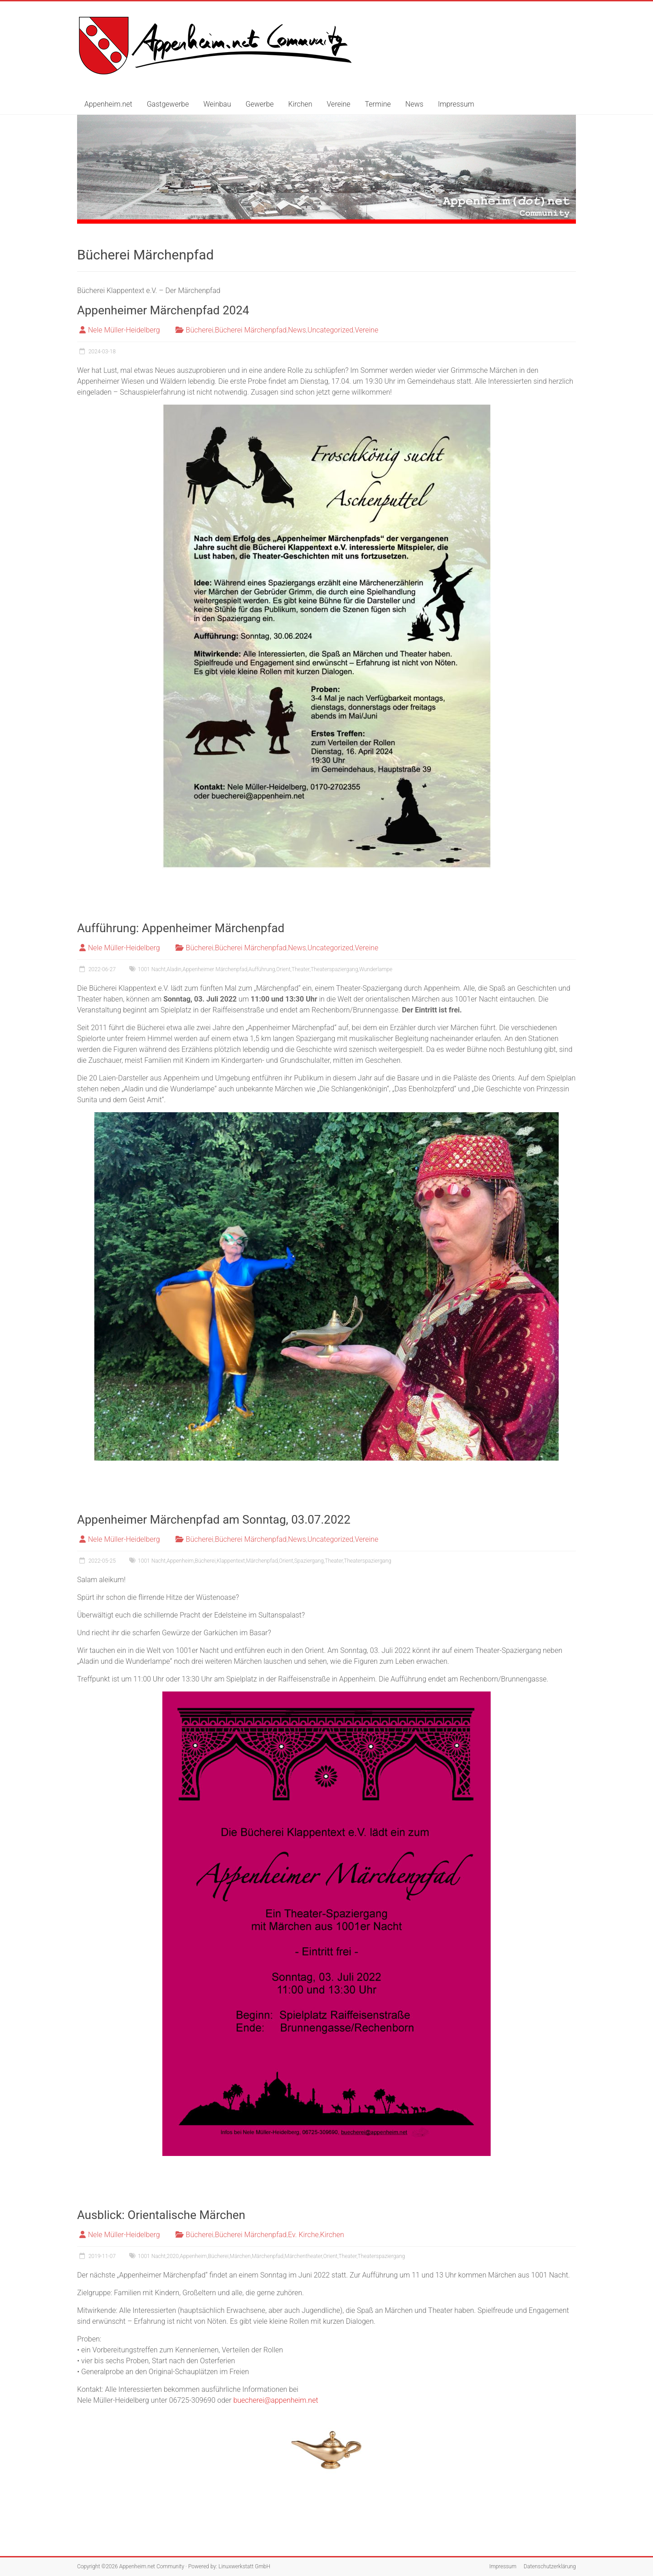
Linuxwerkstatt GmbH (244, 2566)
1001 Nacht (152, 969)
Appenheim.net (108, 104)
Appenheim (180, 1561)
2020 (173, 2256)
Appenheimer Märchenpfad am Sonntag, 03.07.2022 (214, 1519)
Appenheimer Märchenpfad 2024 (163, 310)
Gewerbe (259, 104)
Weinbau (217, 104)
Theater (301, 969)
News (414, 104)
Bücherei (200, 330)
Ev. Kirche (303, 2234)
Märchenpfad (262, 1561)
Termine (378, 104)
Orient (283, 969)
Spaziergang (309, 1561)
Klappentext (231, 1561)
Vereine (339, 104)
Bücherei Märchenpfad (251, 330)
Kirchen (300, 104)
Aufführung (262, 969)
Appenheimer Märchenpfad (214, 969)
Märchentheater (303, 2256)
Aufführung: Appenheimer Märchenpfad (180, 928)
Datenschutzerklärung (550, 2566)
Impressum (456, 104)
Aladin (174, 969)
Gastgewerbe (168, 104)
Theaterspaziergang (334, 969)
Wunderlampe (375, 969)
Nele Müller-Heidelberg (124, 330)
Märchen (240, 2256)
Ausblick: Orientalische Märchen (161, 2215)
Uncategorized (330, 330)
